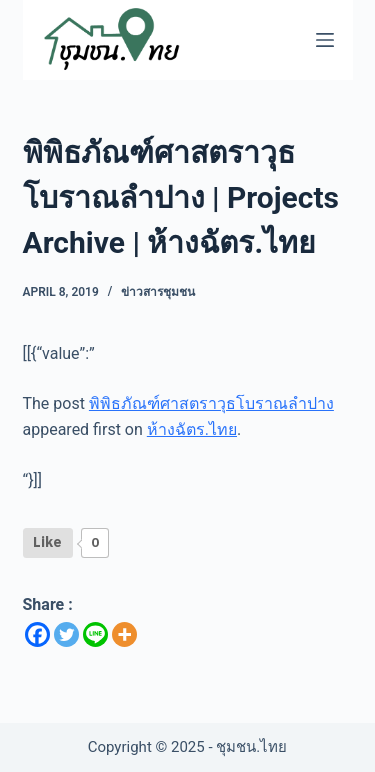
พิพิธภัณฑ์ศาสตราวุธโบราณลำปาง (211, 403)
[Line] (95, 634)
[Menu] (325, 40)
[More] (124, 634)
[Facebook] (37, 634)
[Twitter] (66, 634)
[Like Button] (48, 543)
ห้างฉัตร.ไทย (192, 429)
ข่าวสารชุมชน (158, 292)
